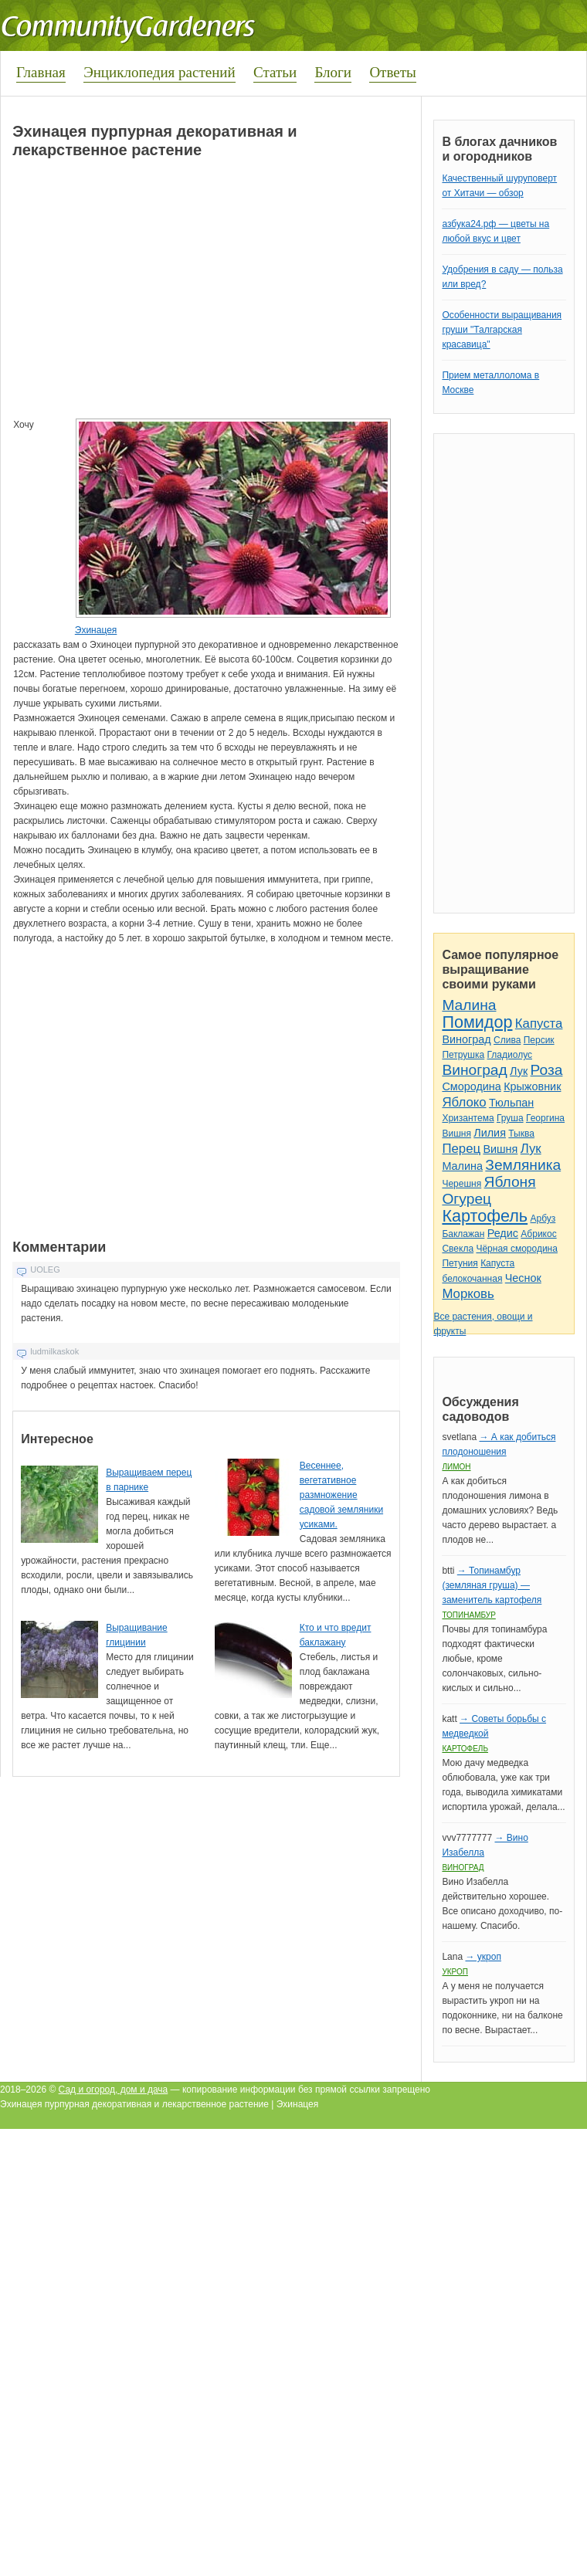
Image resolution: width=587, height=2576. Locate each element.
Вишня (456, 1133)
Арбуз (542, 1218)
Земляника (523, 1165)
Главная (41, 72)
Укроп (455, 1972)
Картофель (485, 1215)
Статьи (275, 72)
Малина (469, 1005)
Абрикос (538, 1234)
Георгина (545, 1118)
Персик (539, 1040)
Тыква (521, 1133)
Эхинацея (96, 630)
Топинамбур (468, 1615)
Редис (502, 1233)
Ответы (392, 72)
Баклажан (463, 1234)
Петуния (459, 1263)
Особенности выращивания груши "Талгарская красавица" (502, 330)
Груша (510, 1118)
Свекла (457, 1248)
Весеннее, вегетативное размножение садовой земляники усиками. (341, 1495)
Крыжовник (532, 1086)
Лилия (489, 1133)
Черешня (461, 1183)
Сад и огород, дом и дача (113, 2089)
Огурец (466, 1199)
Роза (547, 1070)
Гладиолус (509, 1054)
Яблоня (510, 1182)
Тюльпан (511, 1102)
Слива (507, 1040)
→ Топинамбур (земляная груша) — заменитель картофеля (491, 1585)
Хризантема (468, 1118)
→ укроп (482, 1956)
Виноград (466, 1039)
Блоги (332, 72)
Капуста (539, 1023)
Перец (461, 1148)
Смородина (471, 1086)
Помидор (477, 1022)
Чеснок (523, 1278)
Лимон (456, 1467)
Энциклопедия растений (159, 72)
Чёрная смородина (517, 1248)
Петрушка (463, 1054)
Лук (519, 1071)
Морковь (468, 1293)
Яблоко (464, 1102)
